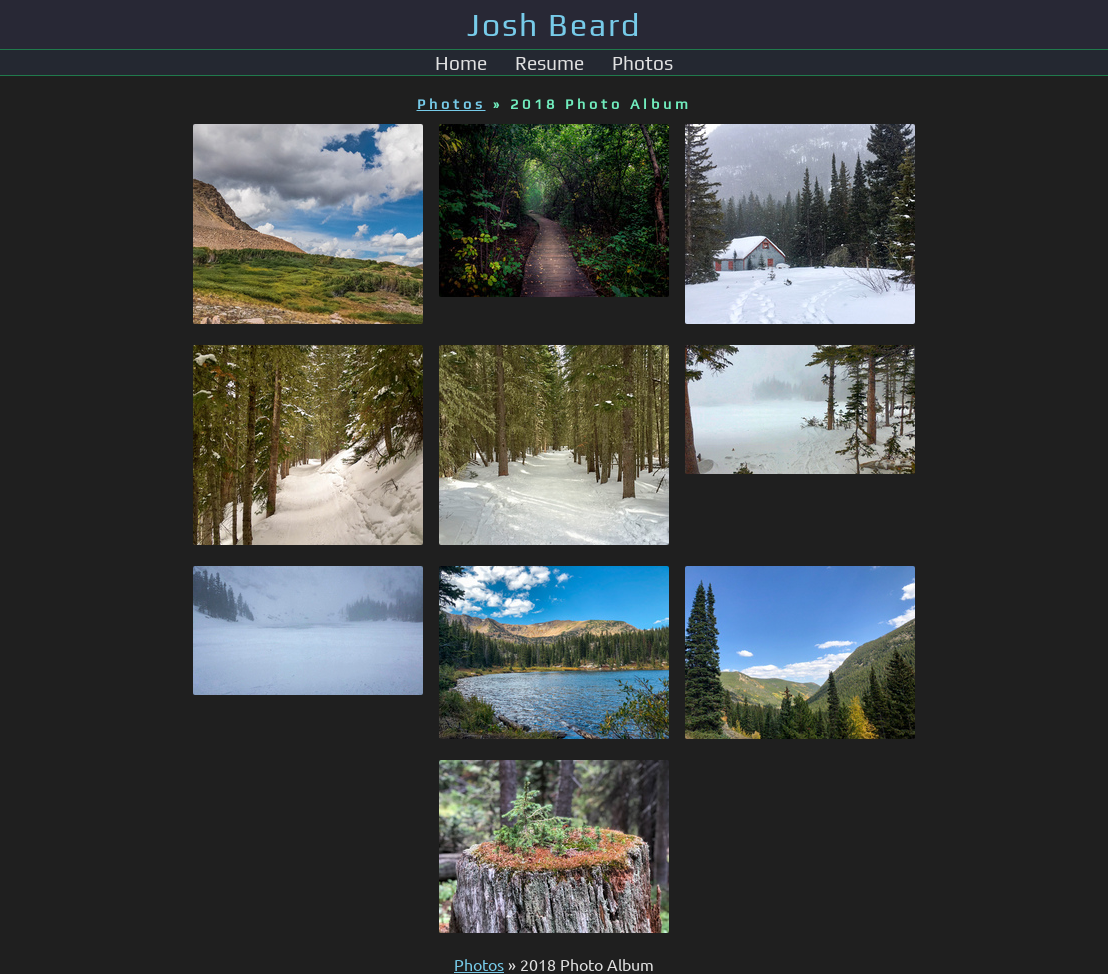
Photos (642, 63)
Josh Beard (554, 24)
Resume (549, 63)
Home (461, 63)
